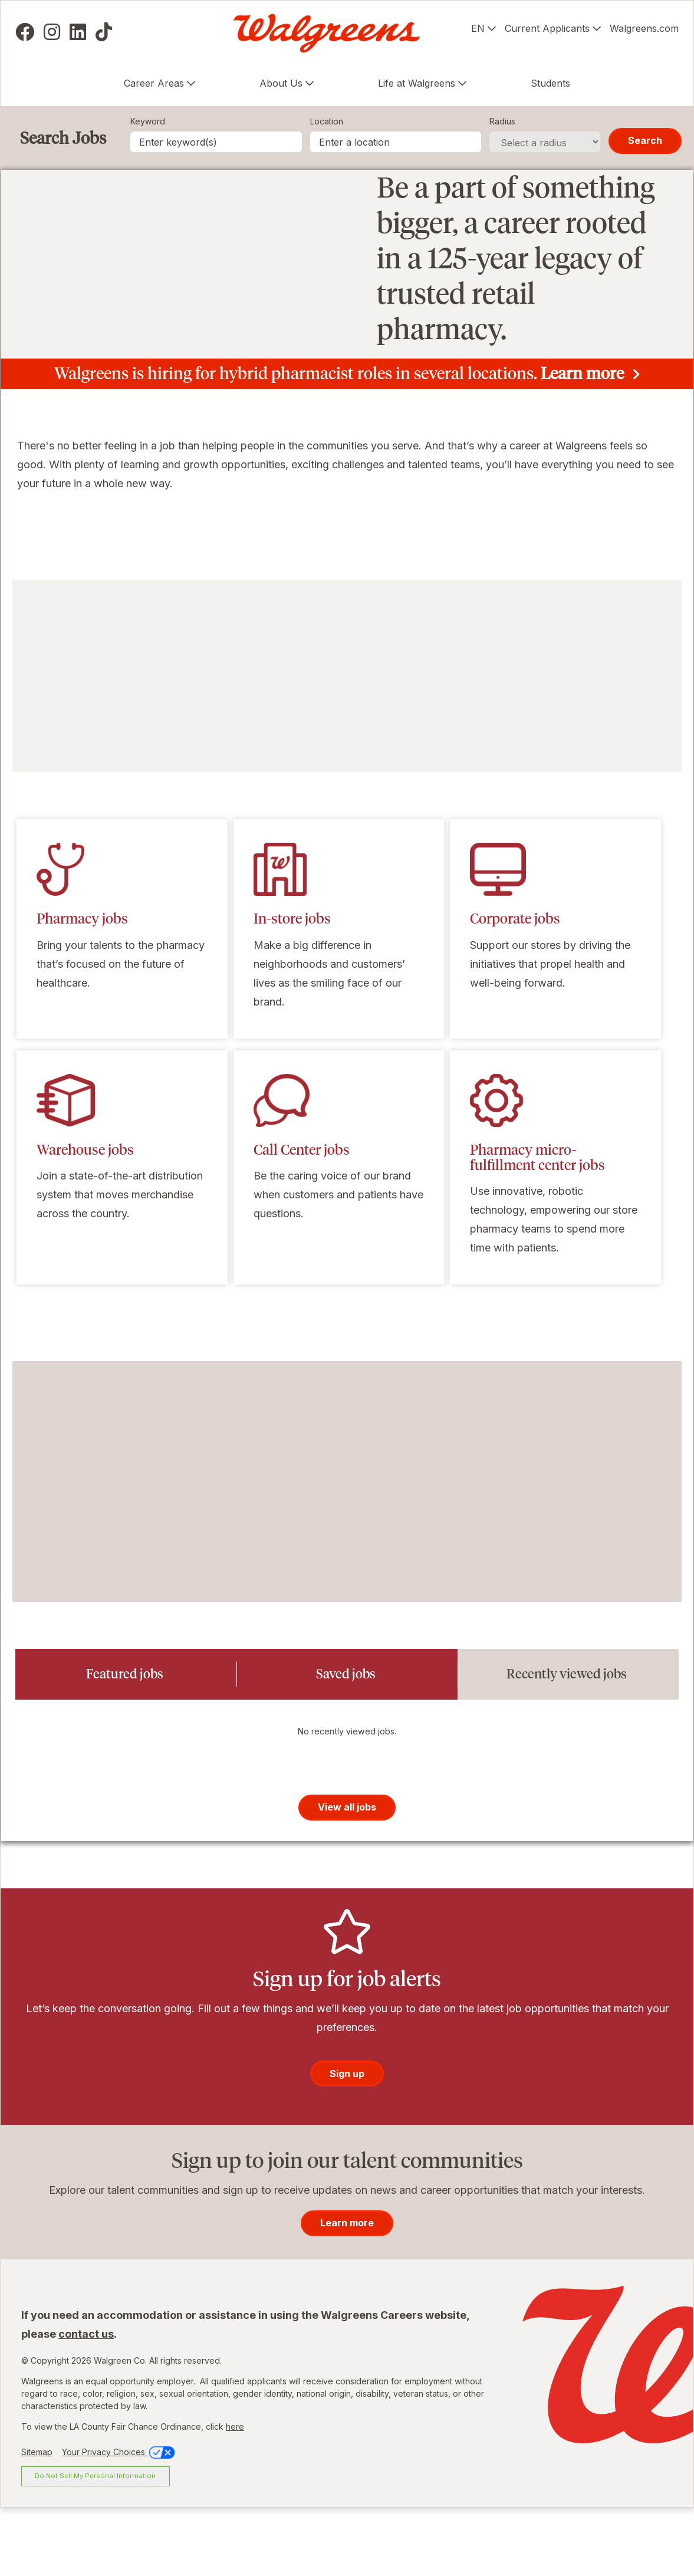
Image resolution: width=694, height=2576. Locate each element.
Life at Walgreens (416, 83)
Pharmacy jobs (82, 987)
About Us (280, 83)
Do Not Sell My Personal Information (95, 2546)
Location (326, 121)
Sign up (347, 2144)
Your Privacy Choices (119, 2523)
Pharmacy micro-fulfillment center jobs (537, 1226)
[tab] (125, 1743)
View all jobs (347, 1878)
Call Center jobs (302, 1218)
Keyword (147, 121)
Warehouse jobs (85, 1218)
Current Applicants (547, 28)
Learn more (582, 442)
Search (645, 140)
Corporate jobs (515, 987)
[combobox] (395, 142)
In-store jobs (292, 987)
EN (478, 28)
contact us (86, 2404)
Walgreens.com (644, 28)
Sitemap (36, 2523)
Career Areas (154, 83)
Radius (502, 121)
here (235, 2497)
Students (550, 83)
